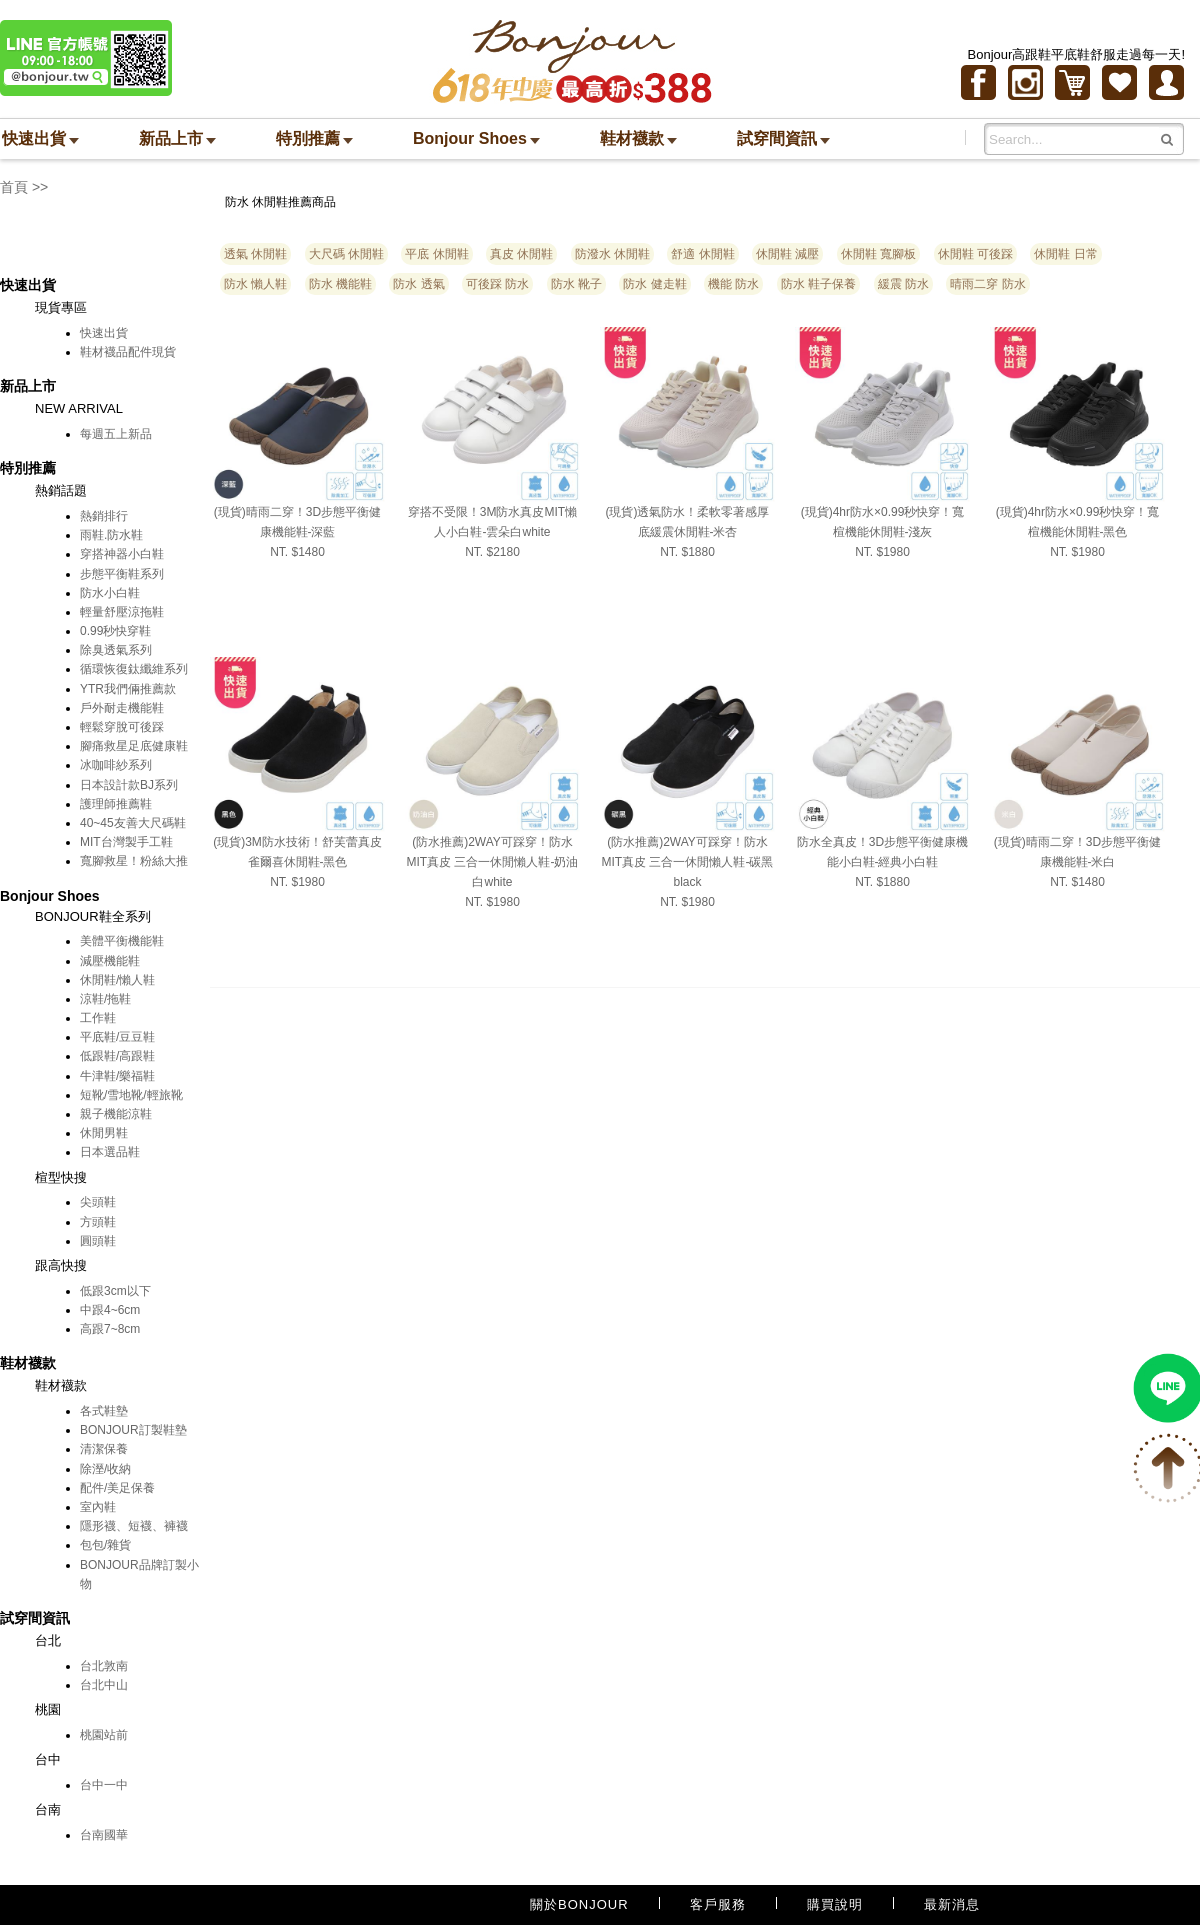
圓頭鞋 (98, 1241)
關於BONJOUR (579, 1904)
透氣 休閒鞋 (255, 254)
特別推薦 (314, 138)
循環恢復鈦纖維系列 (134, 669)
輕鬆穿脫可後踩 (122, 727)
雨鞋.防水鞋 (111, 535)
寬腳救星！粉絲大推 (134, 861)
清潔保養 (104, 1449)
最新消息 (952, 1904)
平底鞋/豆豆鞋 (117, 1037)
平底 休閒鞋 (436, 254)
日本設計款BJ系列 (129, 785)
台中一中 (104, 1785)
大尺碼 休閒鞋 (346, 254)
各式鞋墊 (104, 1411)
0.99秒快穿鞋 (115, 631)
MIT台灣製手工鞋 (126, 842)
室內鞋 (98, 1507)
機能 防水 (733, 284)
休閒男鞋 (104, 1133)
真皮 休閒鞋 (521, 254)
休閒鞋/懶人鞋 (117, 980)
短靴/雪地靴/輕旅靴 (131, 1095)
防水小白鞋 (110, 593)
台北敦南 (104, 1666)
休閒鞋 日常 (1065, 254)
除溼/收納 (105, 1469)
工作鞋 (98, 1018)
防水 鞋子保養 (818, 284)
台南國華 (104, 1835)
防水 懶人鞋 (255, 284)
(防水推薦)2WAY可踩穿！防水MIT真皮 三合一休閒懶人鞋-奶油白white (493, 862)
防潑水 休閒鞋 (612, 254)
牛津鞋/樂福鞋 (117, 1076)
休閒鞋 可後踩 (975, 254)
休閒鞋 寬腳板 (878, 254)
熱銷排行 (104, 516)
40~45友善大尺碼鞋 (133, 823)
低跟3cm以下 (115, 1291)
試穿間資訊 (783, 138)
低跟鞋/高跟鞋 (117, 1056)
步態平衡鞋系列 (122, 574)
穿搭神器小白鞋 (122, 554)
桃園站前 (104, 1735)
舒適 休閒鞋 (702, 254)
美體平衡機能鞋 (122, 941)
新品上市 (177, 138)
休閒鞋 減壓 (787, 254)
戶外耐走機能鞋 (122, 708)
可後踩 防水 (497, 284)
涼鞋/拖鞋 (105, 999)
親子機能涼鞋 (116, 1114)
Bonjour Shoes (476, 138)
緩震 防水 (903, 284)
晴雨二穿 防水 (987, 284)
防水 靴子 (576, 284)
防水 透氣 (418, 284)
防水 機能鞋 (340, 284)
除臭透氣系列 (116, 650)
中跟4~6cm (110, 1310)
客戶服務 (718, 1904)
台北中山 (104, 1685)
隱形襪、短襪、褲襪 (134, 1526)
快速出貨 (40, 138)
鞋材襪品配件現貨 (128, 352)
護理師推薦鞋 (116, 804)
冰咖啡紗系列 (116, 765)
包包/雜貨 (105, 1545)
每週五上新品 (116, 434)
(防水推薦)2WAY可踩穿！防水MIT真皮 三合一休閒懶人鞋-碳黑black (688, 862)
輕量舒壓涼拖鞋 (122, 612)
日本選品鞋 (110, 1152)
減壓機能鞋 (110, 961)
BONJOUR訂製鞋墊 (133, 1430)
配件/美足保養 (117, 1488)
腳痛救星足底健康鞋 (134, 746)
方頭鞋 (98, 1222)
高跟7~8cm (110, 1329)
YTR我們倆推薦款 (128, 689)
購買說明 (835, 1904)
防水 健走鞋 (654, 284)
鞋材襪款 (638, 138)
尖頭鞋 (98, 1202)
